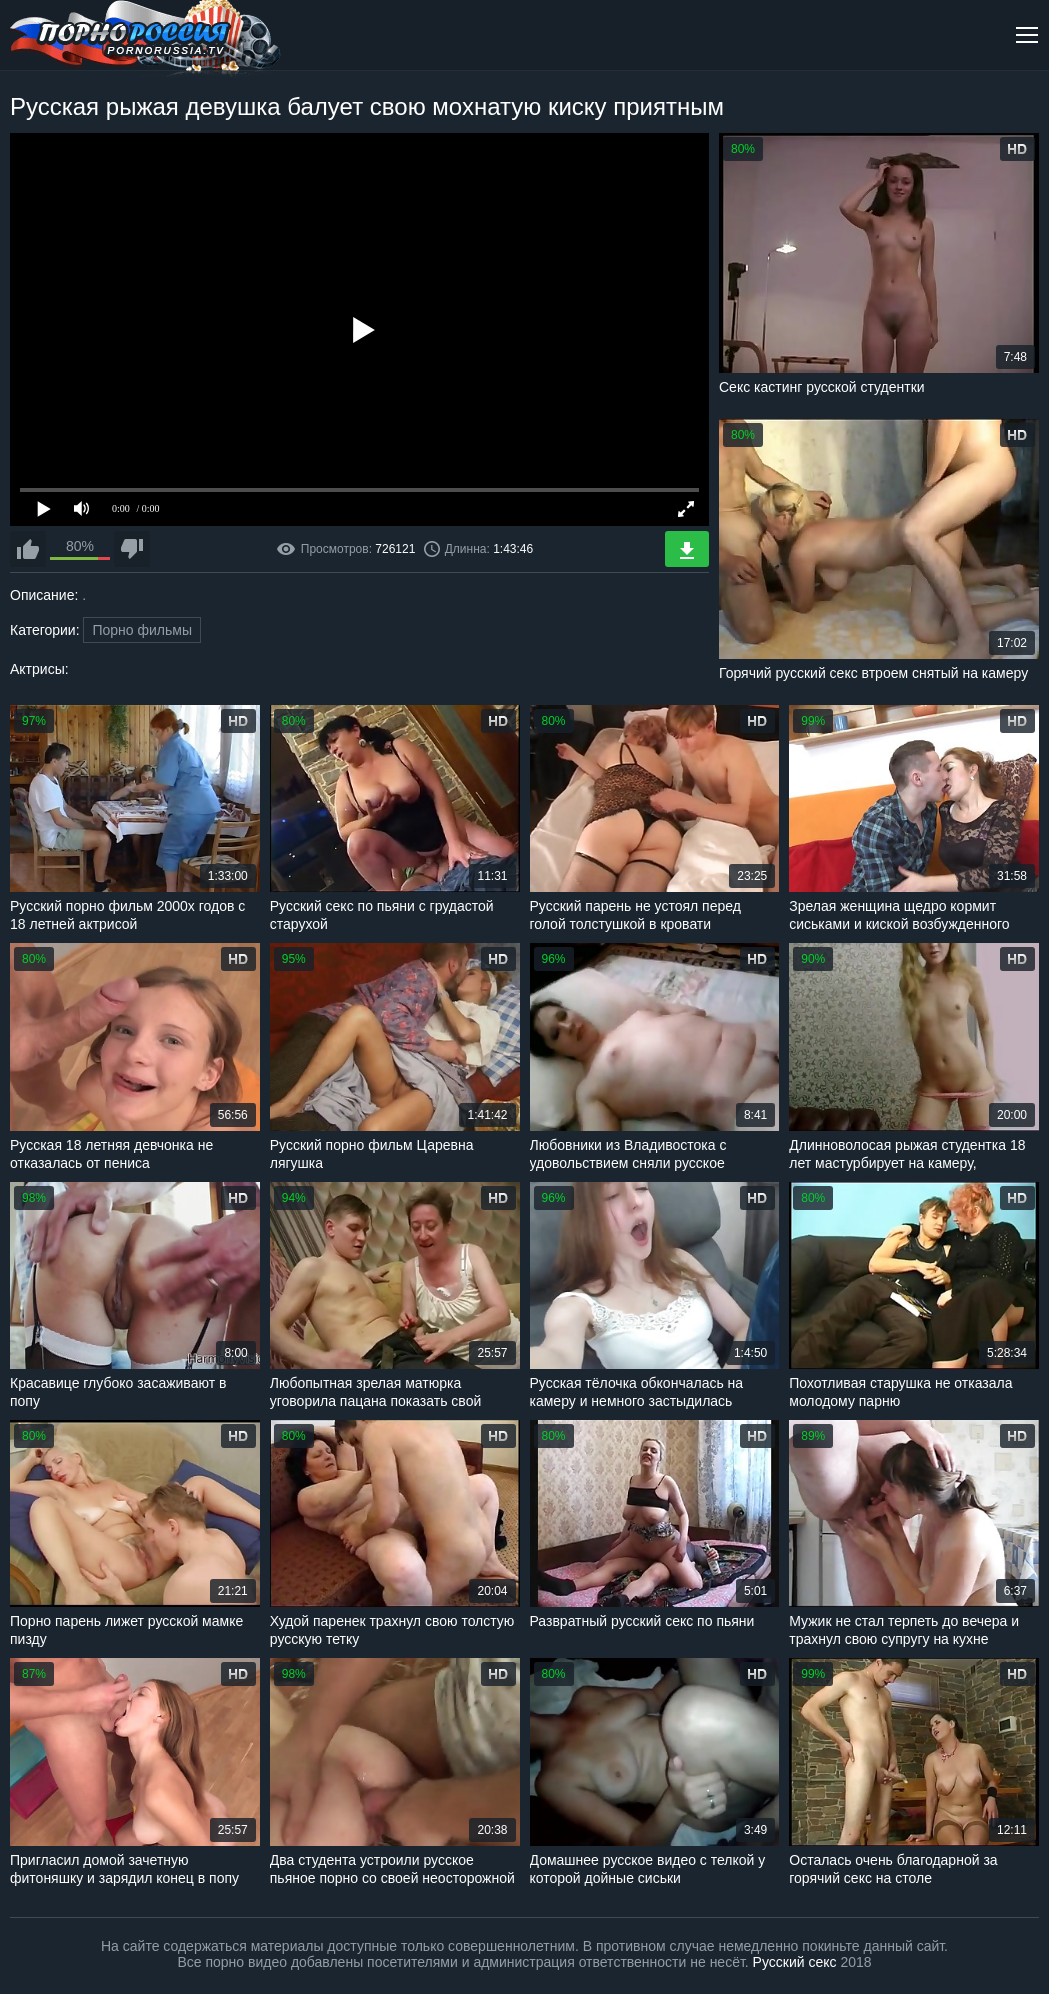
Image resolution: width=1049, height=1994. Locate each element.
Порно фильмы (142, 630)
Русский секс (795, 1962)
